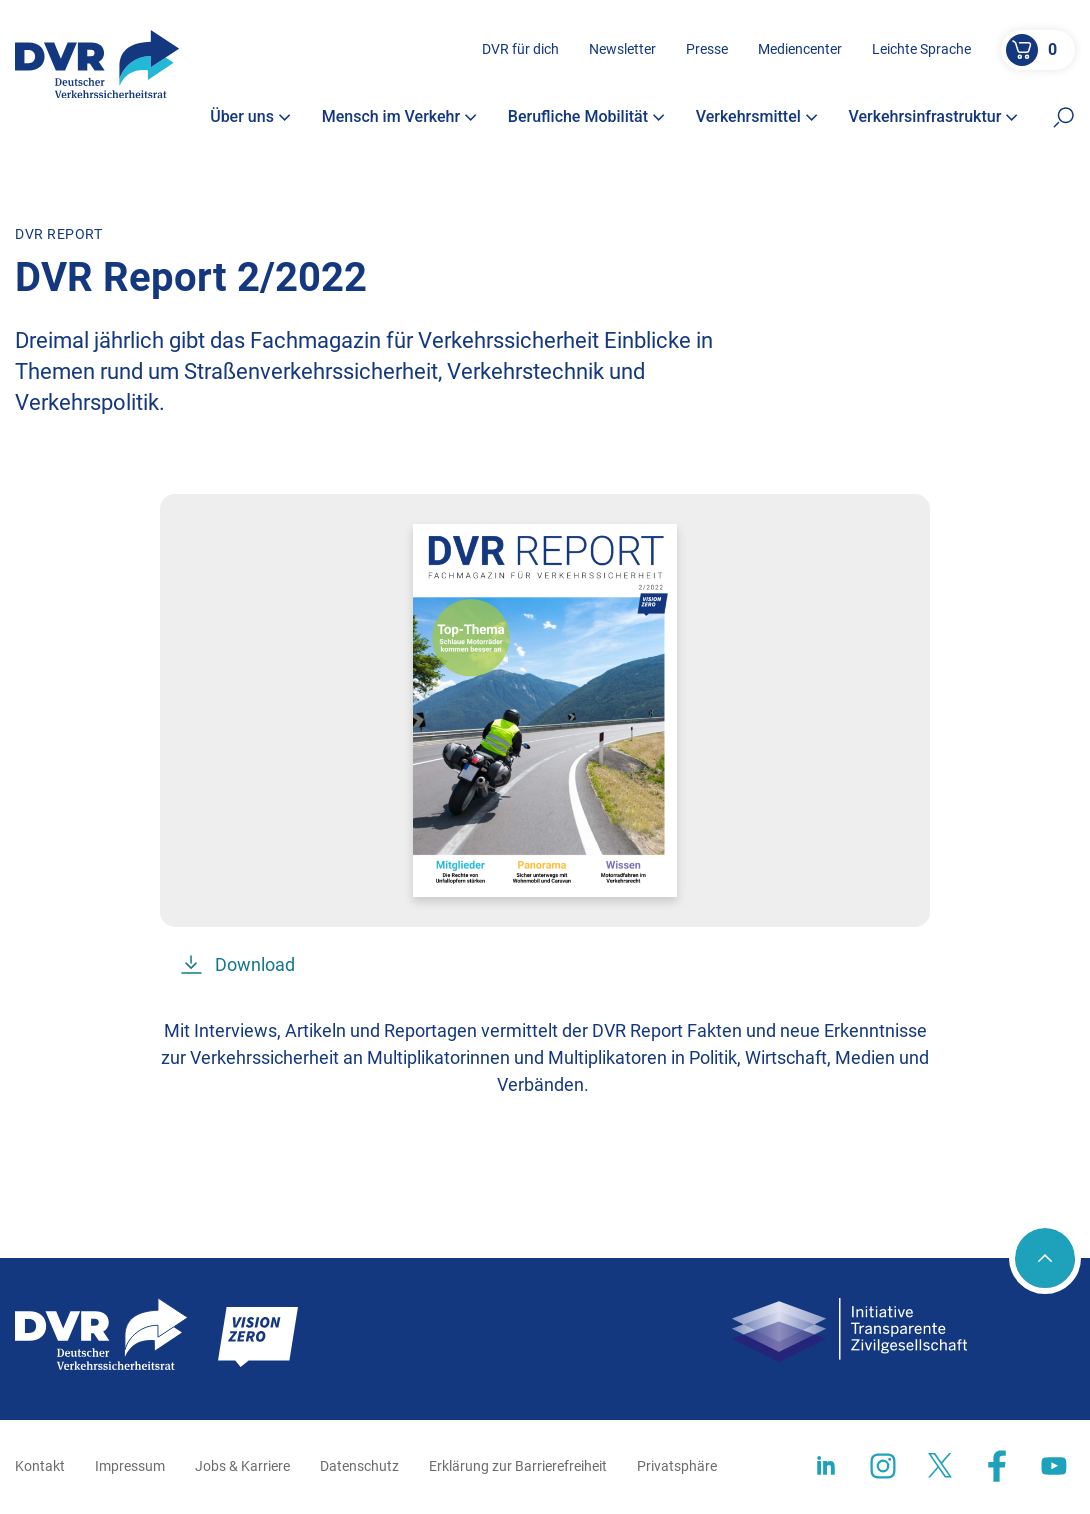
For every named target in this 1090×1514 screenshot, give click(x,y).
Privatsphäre (677, 1466)
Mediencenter (800, 49)
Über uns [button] (250, 117)
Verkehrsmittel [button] (757, 117)
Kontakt (40, 1466)
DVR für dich (520, 49)
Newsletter (622, 49)
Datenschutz (359, 1466)
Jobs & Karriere (242, 1466)
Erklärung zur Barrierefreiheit (518, 1466)
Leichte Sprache (921, 49)
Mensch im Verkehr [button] (400, 117)
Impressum (130, 1466)
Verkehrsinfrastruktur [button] (934, 117)
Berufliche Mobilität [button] (586, 117)
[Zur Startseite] (97, 64)
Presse (707, 49)
